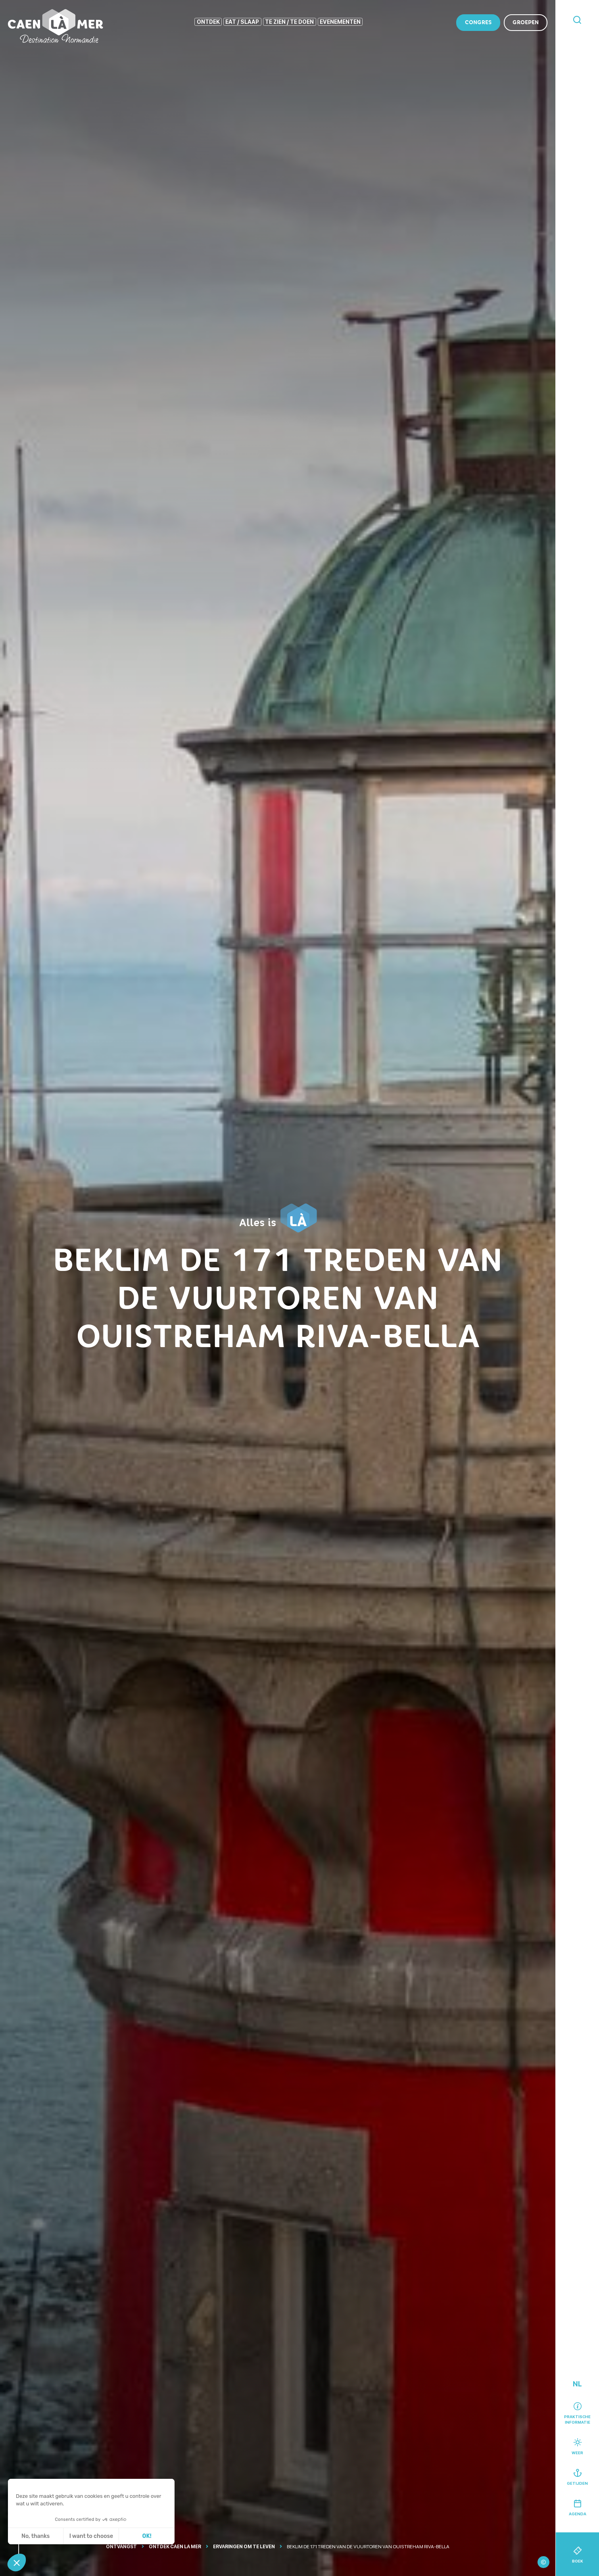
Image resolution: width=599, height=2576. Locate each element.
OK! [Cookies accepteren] (147, 2536)
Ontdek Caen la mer (175, 2546)
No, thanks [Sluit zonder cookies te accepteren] (35, 2536)
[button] (16, 2562)
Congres (478, 22)
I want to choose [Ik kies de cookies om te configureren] (91, 2536)
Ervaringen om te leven (244, 2546)
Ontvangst (121, 2546)
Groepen (526, 22)
